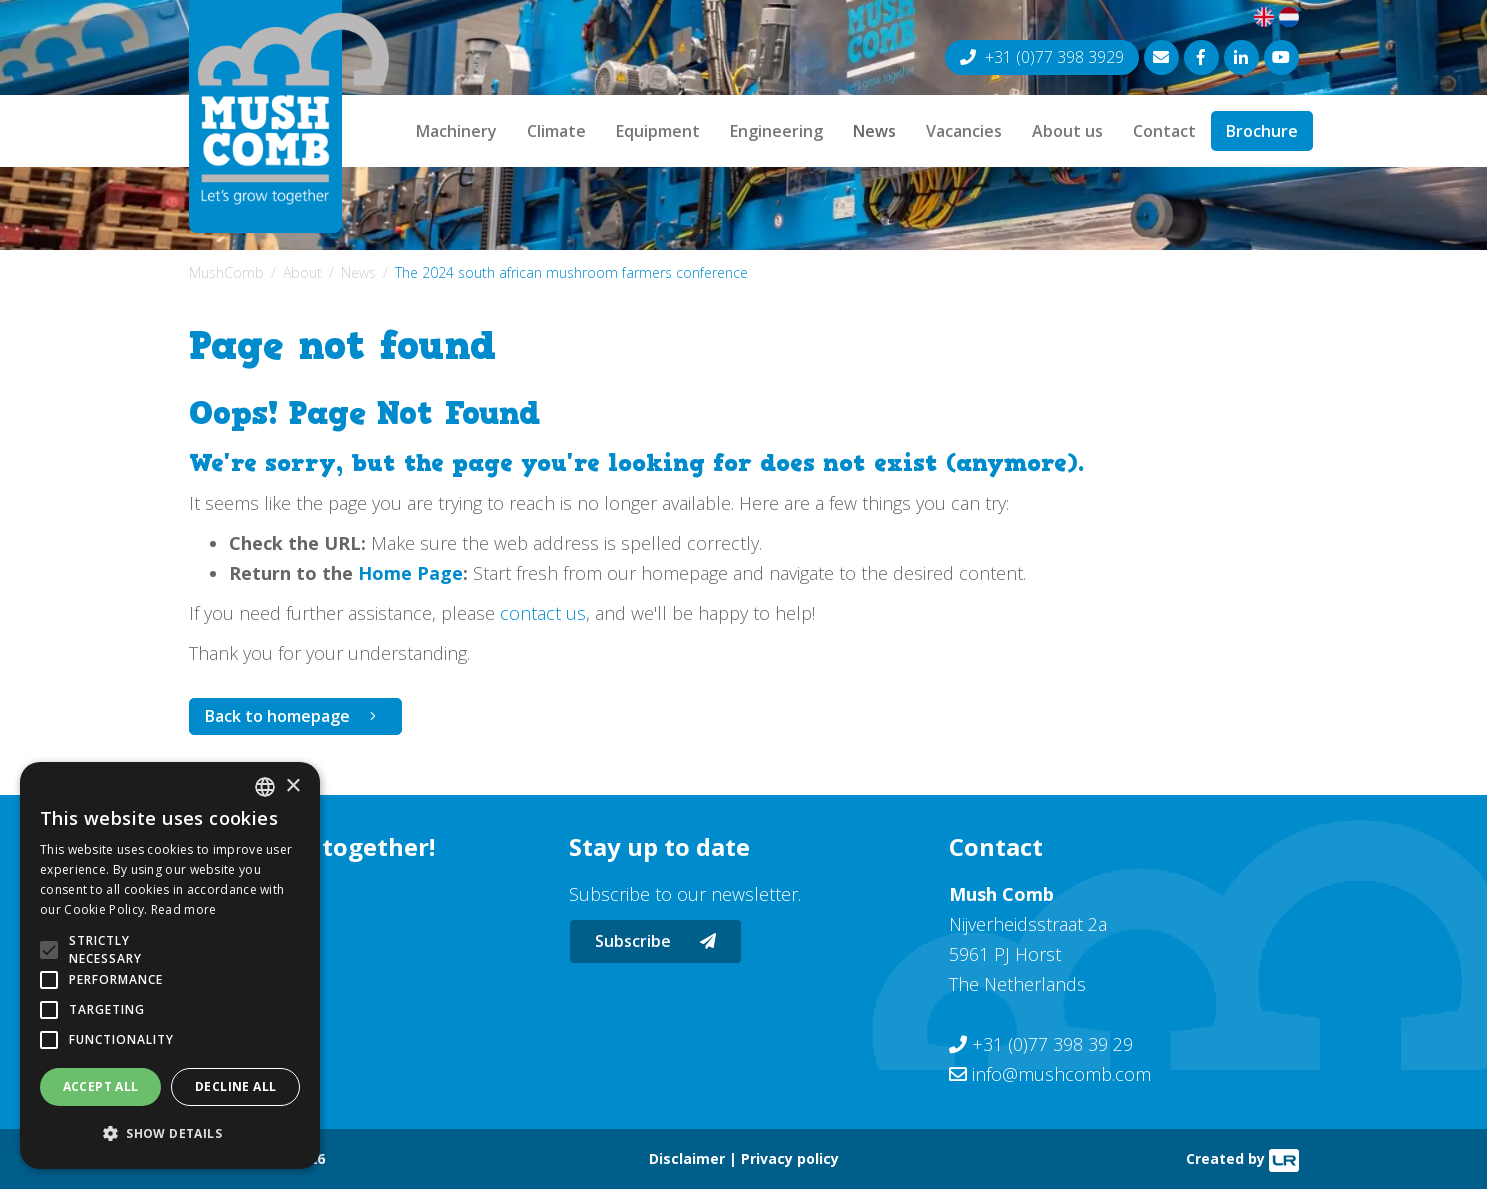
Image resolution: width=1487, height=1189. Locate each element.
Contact (1164, 131)
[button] (170, 1134)
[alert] (170, 965)
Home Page (410, 573)
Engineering (776, 131)
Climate (556, 131)
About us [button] (1067, 131)
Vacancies (964, 131)
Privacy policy (790, 1158)
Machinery (456, 131)
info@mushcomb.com (1061, 1074)
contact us (543, 613)
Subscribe (655, 941)
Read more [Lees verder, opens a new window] (184, 909)
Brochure (1262, 131)
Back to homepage (277, 716)
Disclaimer (687, 1158)
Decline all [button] (235, 1086)
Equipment (658, 131)
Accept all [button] (101, 1086)
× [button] (292, 786)
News (874, 131)
